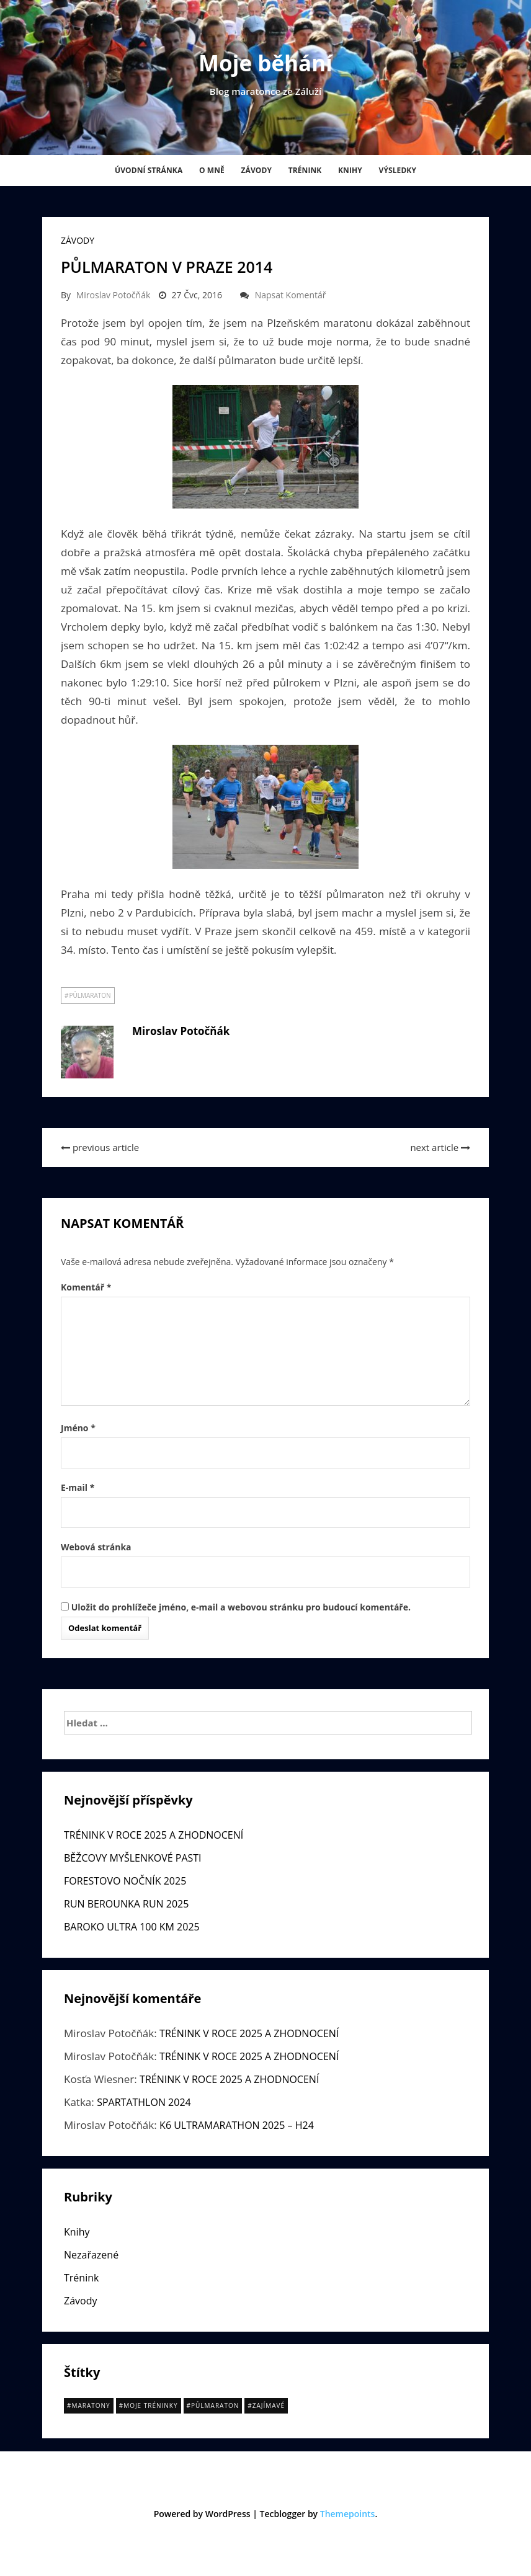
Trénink (305, 170)
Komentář (86, 1287)
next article (440, 1147)
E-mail (77, 1487)
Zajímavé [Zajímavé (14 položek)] (268, 2405)
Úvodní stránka (148, 170)
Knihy (350, 170)
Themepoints (347, 2514)
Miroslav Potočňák (113, 295)
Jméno (78, 1428)
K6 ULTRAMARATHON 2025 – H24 (236, 2125)
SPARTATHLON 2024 (144, 2102)
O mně (212, 170)
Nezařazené (91, 2255)
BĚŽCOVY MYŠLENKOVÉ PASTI (133, 1858)
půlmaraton (89, 995)
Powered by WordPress (202, 2514)
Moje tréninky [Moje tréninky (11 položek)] (150, 2405)
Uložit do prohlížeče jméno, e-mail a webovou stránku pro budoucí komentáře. (241, 1607)
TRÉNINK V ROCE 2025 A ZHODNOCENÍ (153, 1835)
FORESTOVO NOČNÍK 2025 (125, 1881)
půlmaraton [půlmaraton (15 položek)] (215, 2405)
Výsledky (397, 170)
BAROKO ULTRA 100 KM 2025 (132, 1927)
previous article (100, 1147)
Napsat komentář (290, 295)
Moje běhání (265, 63)
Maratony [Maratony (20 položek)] (90, 2405)
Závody (256, 170)
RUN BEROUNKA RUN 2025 (126, 1904)
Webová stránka (96, 1547)
